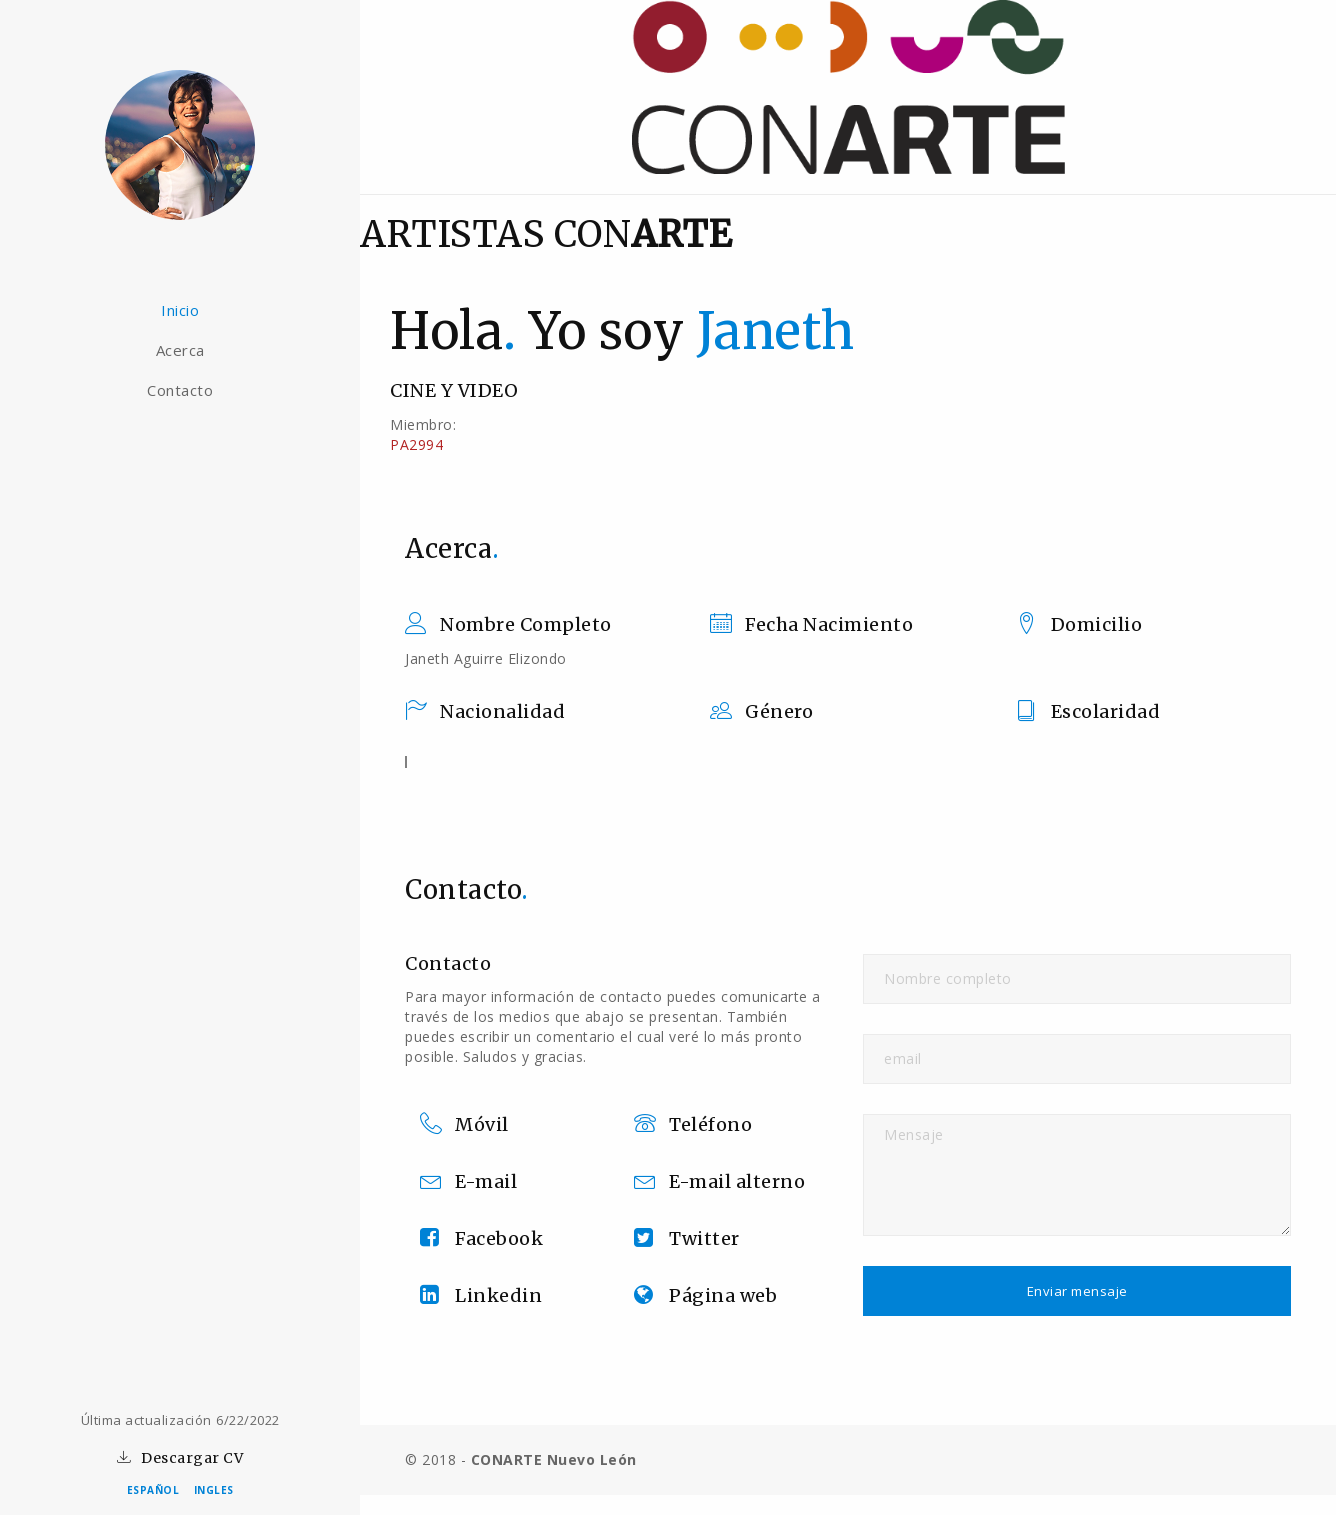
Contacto (180, 390)
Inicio (180, 310)
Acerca (180, 350)
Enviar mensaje (1077, 1291)
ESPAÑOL (153, 1490)
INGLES (214, 1490)
